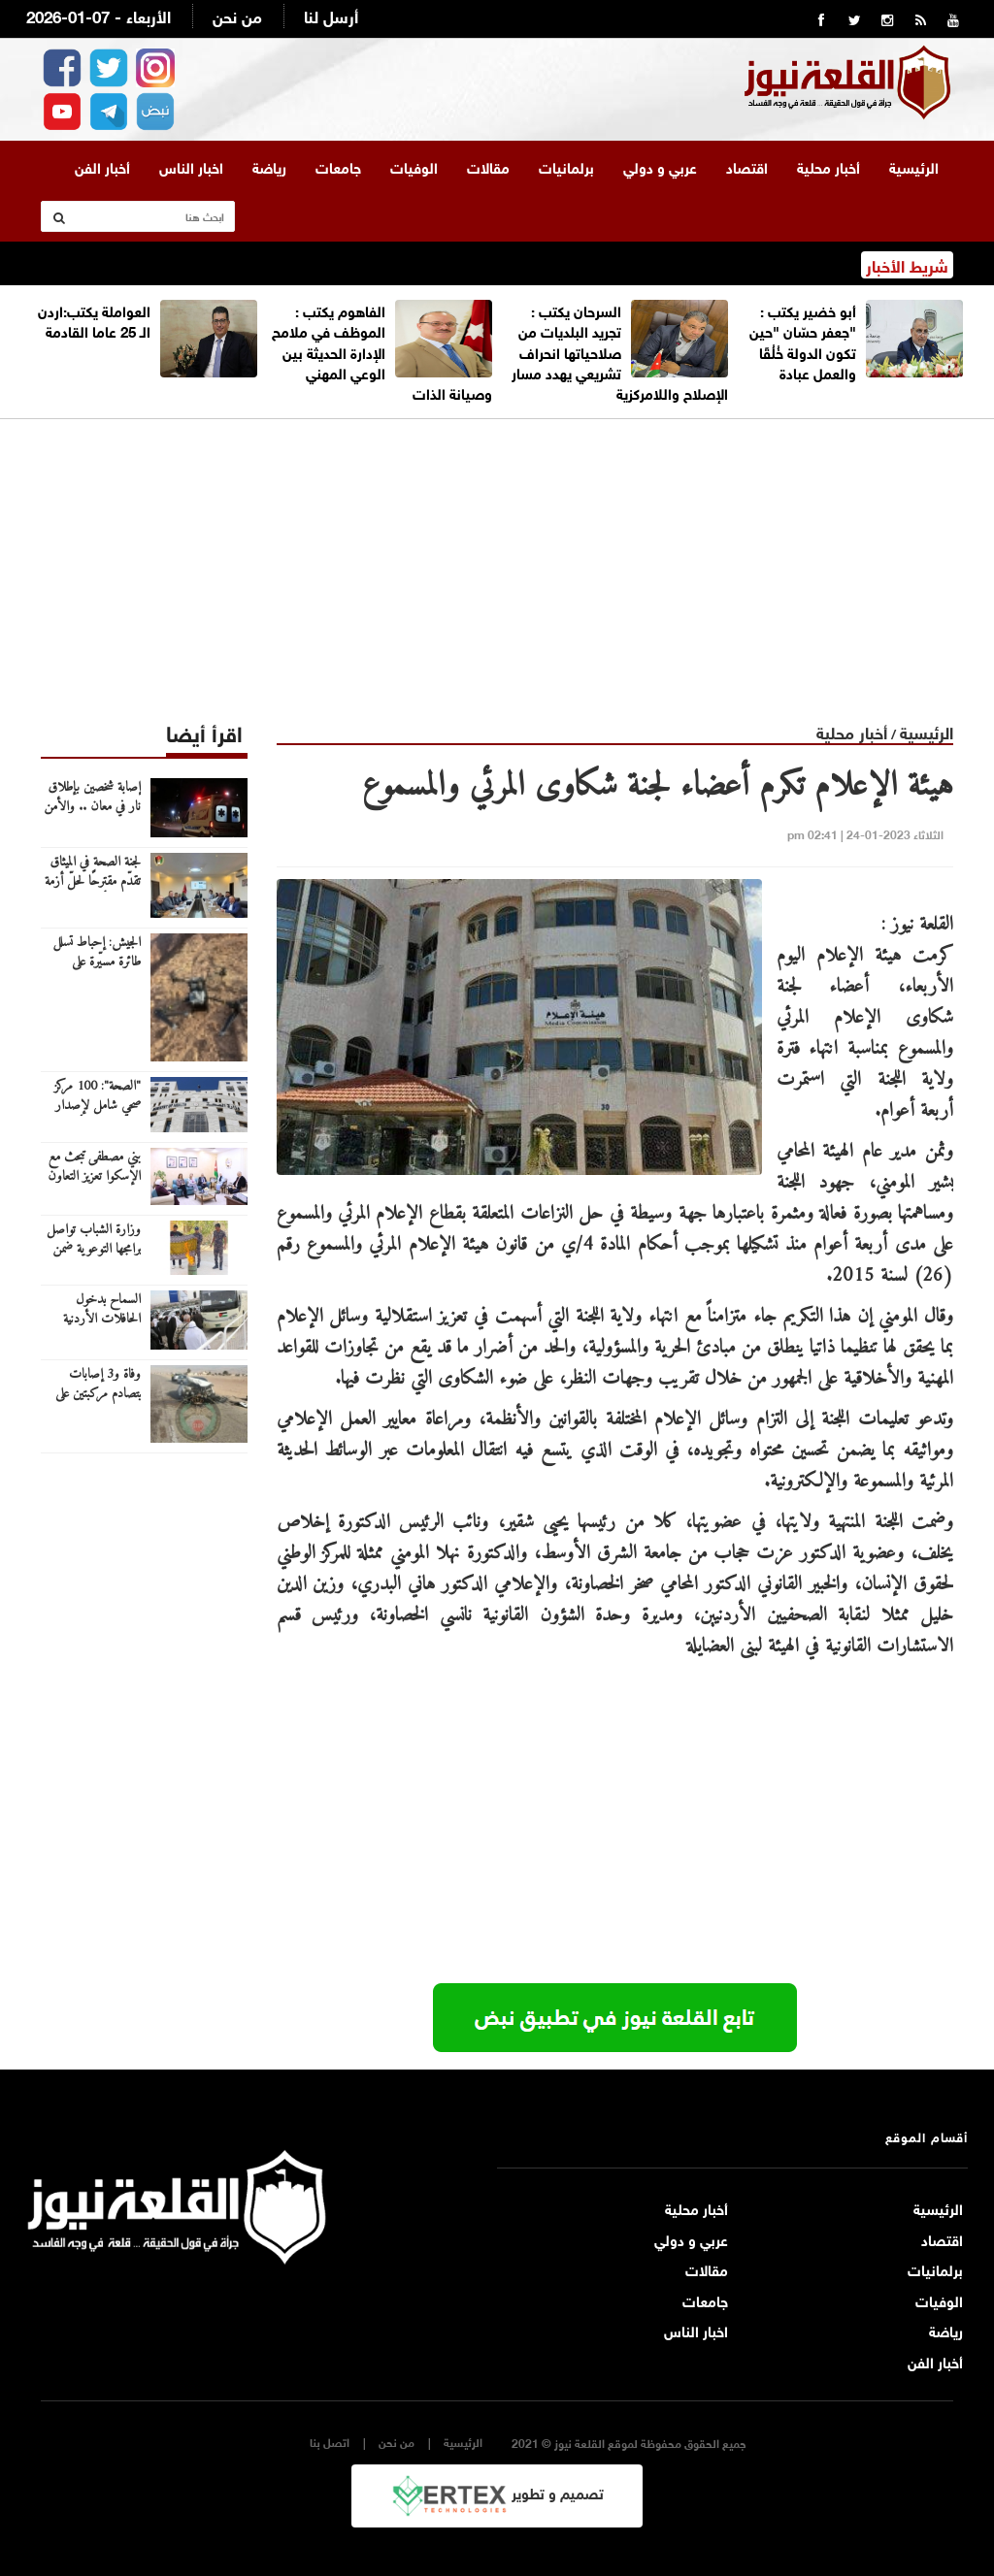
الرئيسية (914, 166)
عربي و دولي (660, 166)
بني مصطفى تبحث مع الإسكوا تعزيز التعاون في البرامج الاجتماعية (94, 1177)
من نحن (237, 15)
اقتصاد (747, 166)
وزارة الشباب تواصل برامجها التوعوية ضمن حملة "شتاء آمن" (94, 1250)
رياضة (269, 166)
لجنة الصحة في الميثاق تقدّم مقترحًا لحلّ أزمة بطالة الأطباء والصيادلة (91, 882)
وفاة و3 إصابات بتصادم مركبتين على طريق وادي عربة (98, 1394)
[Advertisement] (497, 555)
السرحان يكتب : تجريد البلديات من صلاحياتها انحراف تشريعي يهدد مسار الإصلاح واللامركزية (620, 351)
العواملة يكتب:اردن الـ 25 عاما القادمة (94, 319)
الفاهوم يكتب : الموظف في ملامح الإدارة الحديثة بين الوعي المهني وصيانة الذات (382, 351)
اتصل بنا (329, 2441)
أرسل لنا (331, 15)
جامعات (338, 166)
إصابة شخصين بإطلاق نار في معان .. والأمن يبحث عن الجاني (92, 807)
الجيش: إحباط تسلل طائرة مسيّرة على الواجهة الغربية (96, 962)
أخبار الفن (102, 166)
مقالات (488, 166)
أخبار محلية (828, 166)
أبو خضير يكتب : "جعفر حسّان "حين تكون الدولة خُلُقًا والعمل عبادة (802, 340)
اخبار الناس (191, 166)
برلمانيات (566, 166)
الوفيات (414, 166)
